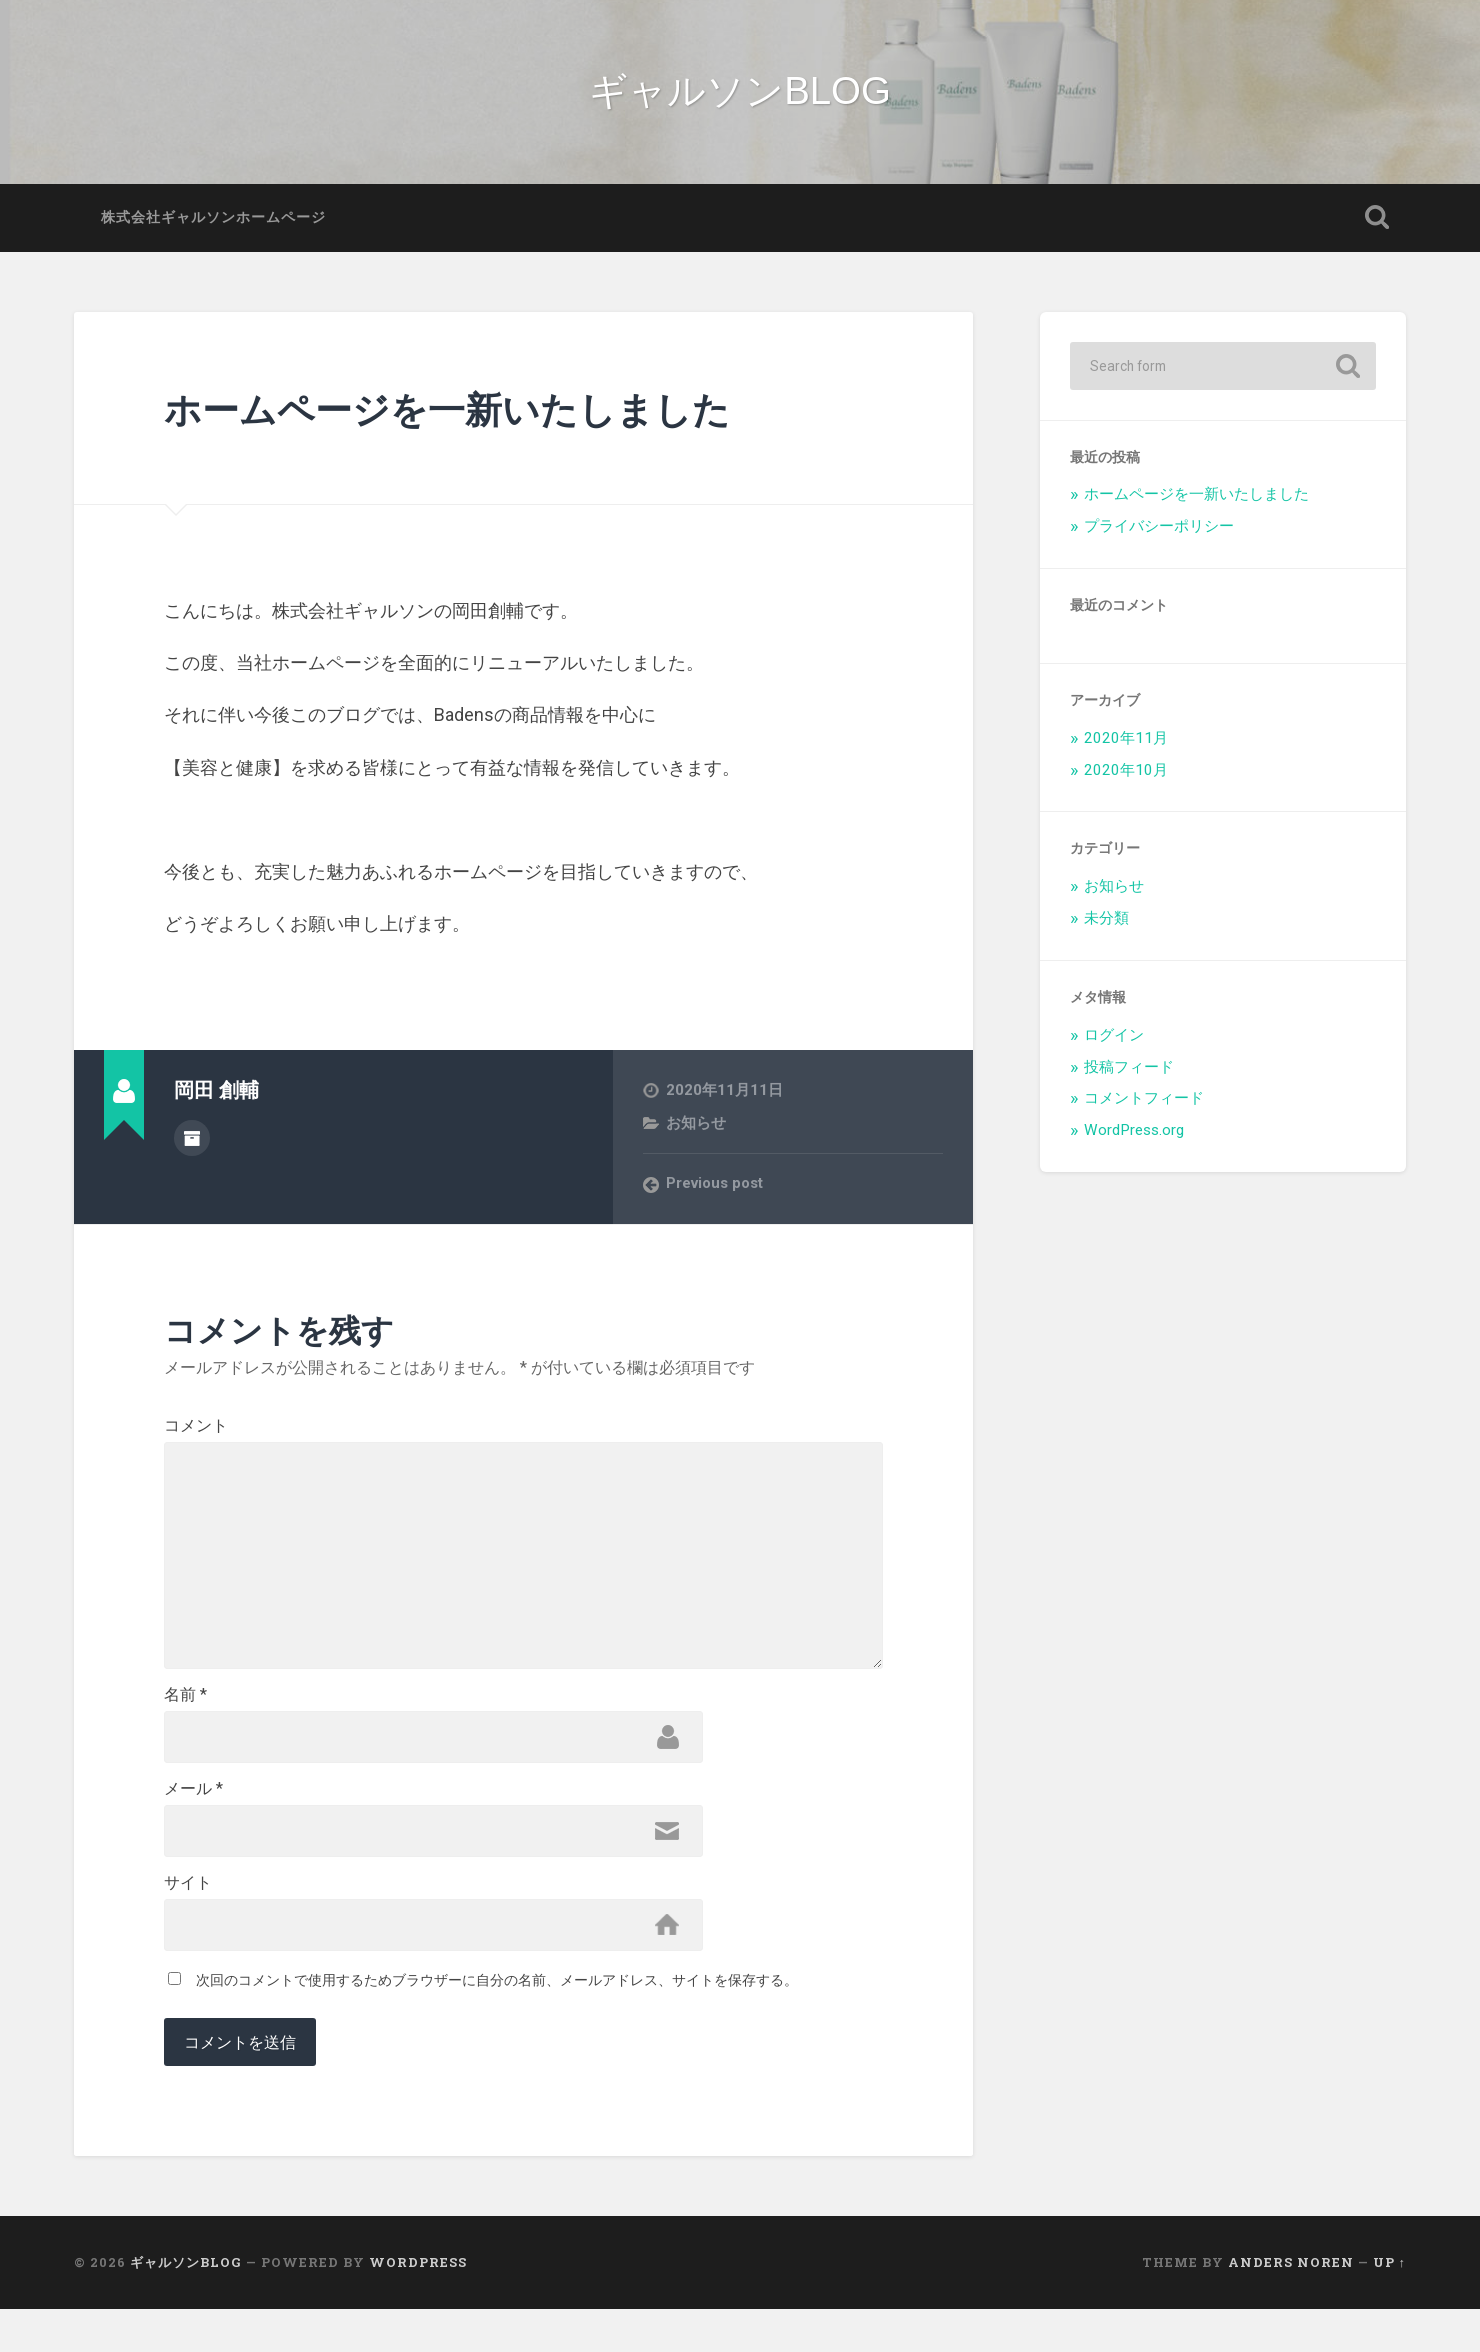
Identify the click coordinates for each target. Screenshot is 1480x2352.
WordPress (418, 2305)
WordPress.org (1134, 1142)
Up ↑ (1389, 2305)
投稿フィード (1129, 1078)
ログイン (1114, 1046)
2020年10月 (1126, 781)
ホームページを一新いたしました (477, 418)
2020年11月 (1126, 749)
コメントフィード (1144, 1110)
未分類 (1106, 929)
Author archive (192, 1147)
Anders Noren (1291, 2305)
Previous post (717, 1195)
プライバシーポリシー (1159, 538)
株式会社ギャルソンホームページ (213, 228)
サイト (188, 1923)
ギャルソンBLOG (740, 97)
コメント (196, 1437)
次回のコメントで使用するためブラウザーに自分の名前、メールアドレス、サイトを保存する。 (497, 2023)
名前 (185, 1729)
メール (193, 1826)
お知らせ (696, 1134)
